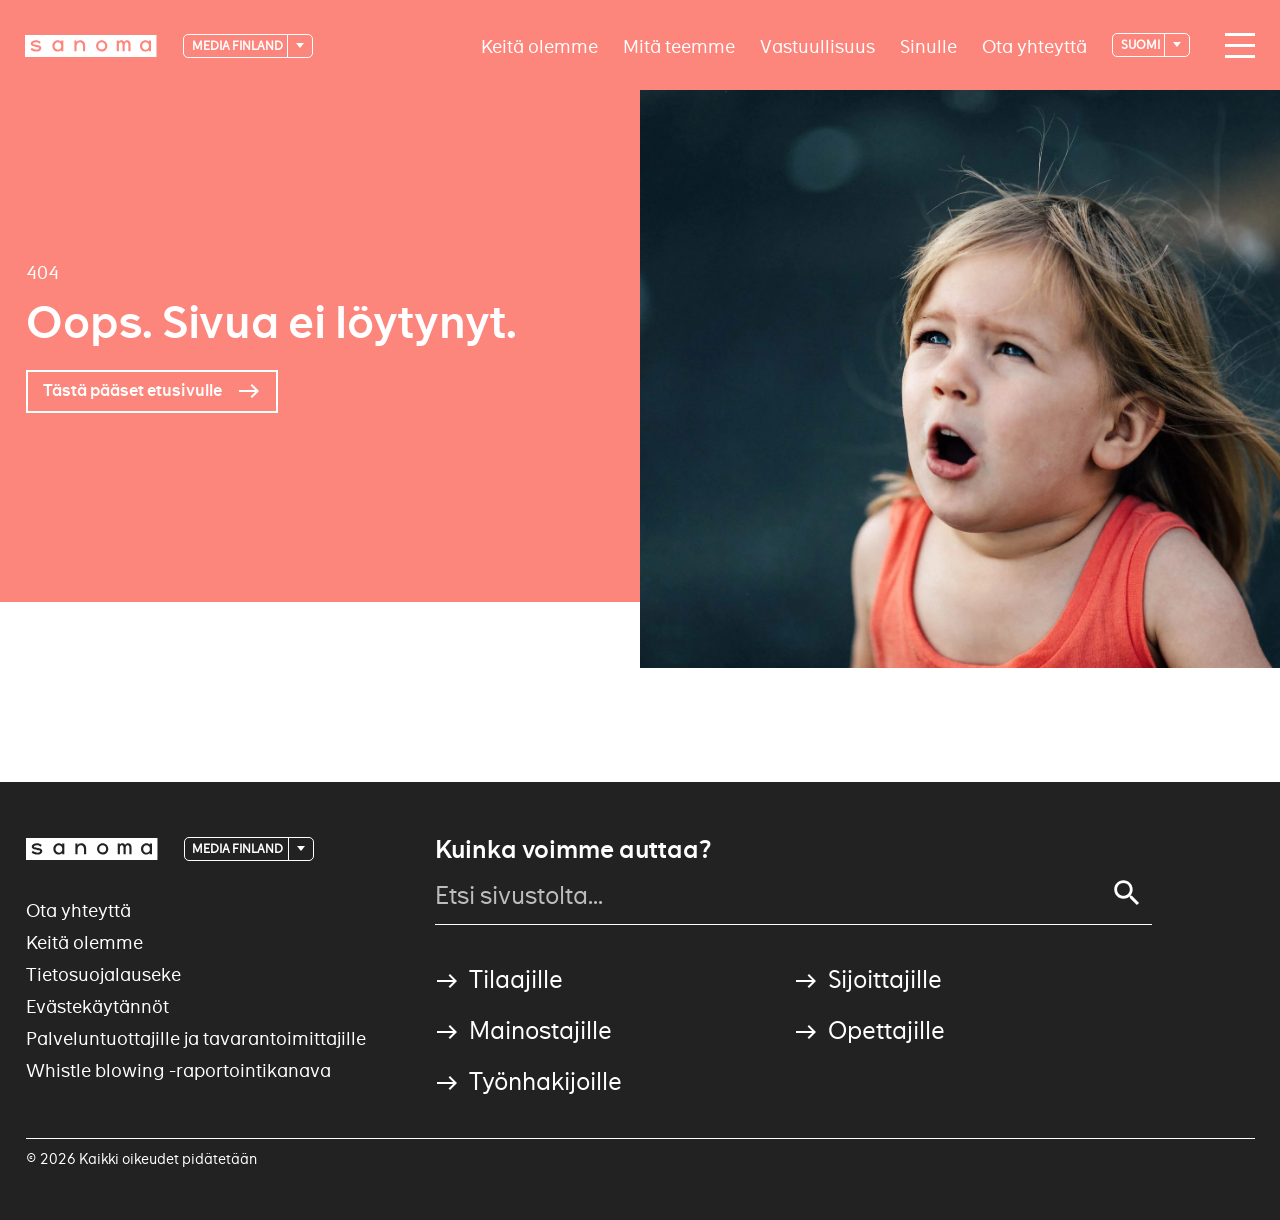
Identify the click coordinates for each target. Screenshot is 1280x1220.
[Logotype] (91, 46)
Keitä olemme (539, 45)
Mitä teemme (679, 45)
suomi (1141, 44)
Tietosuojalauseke (103, 974)
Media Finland (238, 45)
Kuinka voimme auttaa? (573, 850)
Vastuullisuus (817, 45)
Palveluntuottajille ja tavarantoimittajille (196, 1038)
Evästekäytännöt (97, 1006)
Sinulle (928, 45)
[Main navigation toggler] (1235, 46)
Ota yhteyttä (1034, 45)
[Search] (1127, 893)
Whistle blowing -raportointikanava (178, 1070)
